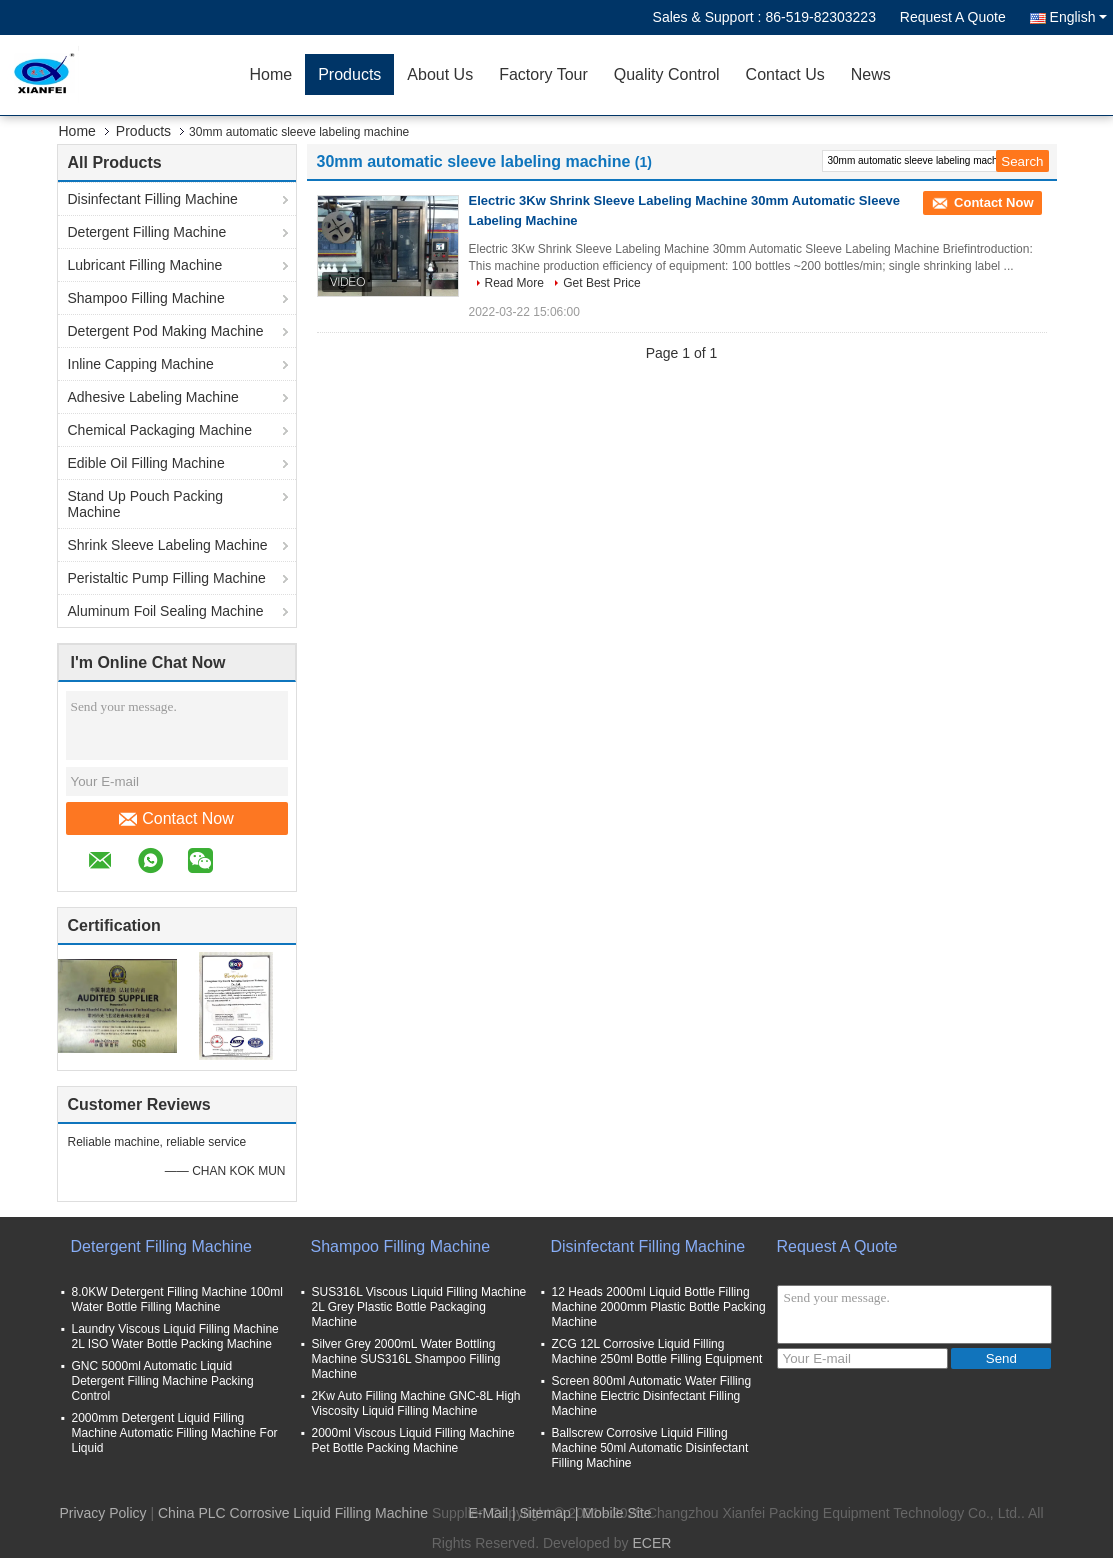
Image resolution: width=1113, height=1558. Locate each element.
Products (349, 74)
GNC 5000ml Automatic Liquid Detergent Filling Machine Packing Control (163, 1381)
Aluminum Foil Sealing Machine (166, 611)
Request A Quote (953, 17)
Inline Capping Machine (141, 364)
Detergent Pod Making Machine (166, 331)
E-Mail (488, 1513)
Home (271, 74)
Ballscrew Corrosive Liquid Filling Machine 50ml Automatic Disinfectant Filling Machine (650, 1448)
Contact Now (176, 819)
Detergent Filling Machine (147, 232)
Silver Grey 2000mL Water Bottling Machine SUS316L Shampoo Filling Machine (406, 1359)
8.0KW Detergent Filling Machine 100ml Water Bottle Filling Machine (177, 1299)
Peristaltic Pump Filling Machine (167, 578)
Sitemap (545, 1513)
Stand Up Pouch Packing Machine (146, 504)
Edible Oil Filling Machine (146, 463)
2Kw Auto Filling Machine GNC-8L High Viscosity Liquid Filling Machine (416, 1403)
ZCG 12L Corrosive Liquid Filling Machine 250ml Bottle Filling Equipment (657, 1351)
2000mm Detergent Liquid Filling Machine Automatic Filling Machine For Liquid (175, 1433)
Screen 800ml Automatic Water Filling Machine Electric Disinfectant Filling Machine (652, 1396)
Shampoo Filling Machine (146, 298)
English (1078, 17)
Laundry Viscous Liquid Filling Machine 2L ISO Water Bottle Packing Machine (175, 1336)
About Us (440, 74)
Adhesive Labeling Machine (153, 397)
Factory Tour (543, 74)
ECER (651, 1543)
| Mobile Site (613, 1513)
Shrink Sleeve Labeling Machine (168, 545)
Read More (514, 283)
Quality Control (667, 74)
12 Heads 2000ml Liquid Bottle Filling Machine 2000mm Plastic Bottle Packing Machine (659, 1307)
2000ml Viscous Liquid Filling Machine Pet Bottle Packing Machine (413, 1440)
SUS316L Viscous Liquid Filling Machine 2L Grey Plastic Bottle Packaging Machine (419, 1307)
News (871, 74)
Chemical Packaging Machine (160, 430)
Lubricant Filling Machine (145, 265)
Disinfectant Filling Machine (153, 199)
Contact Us (785, 74)
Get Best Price (601, 283)
